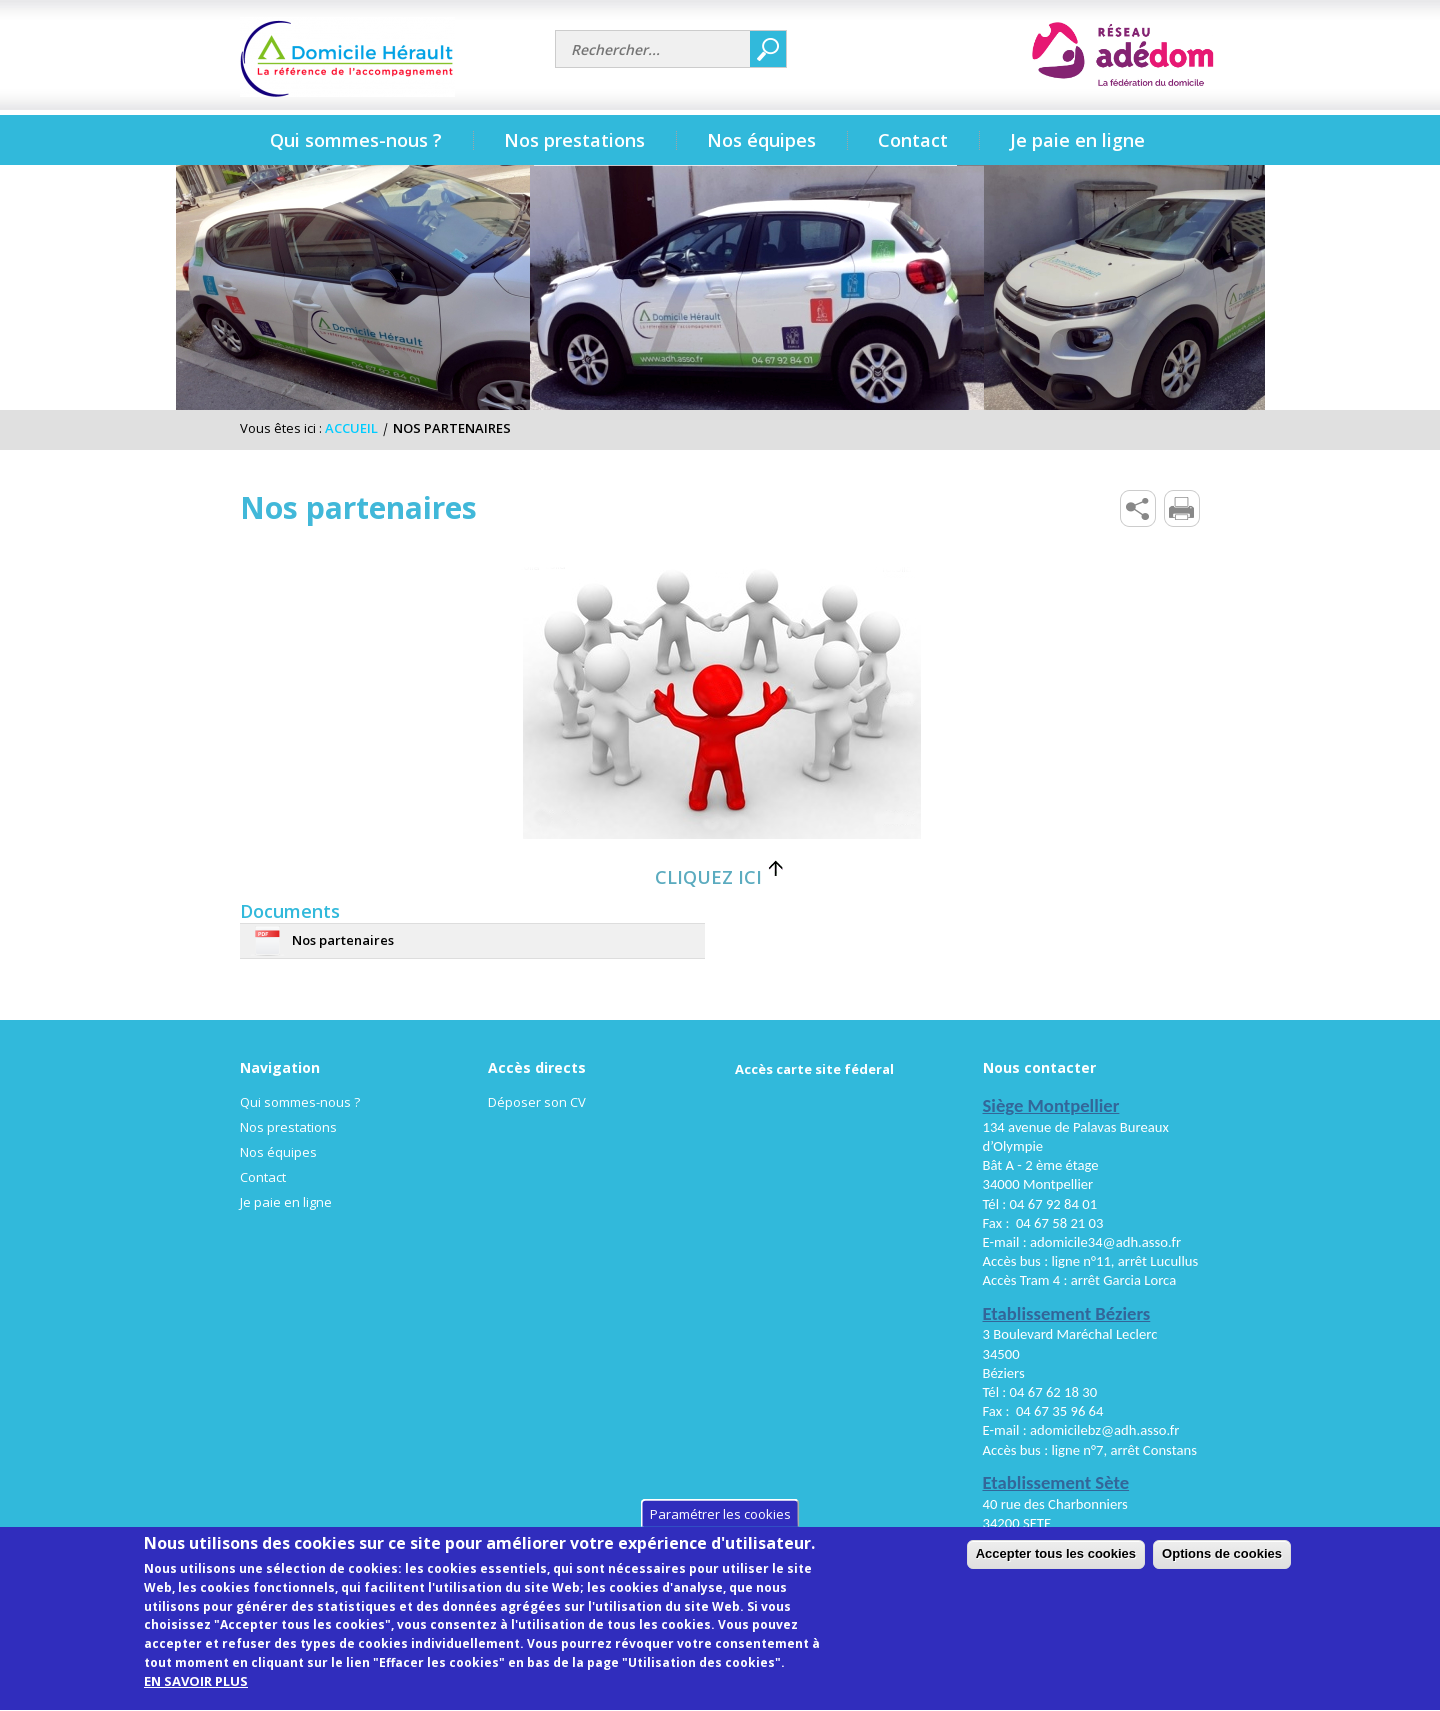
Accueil (351, 428)
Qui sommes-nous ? (300, 1102)
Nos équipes (278, 1152)
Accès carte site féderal (814, 1069)
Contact (263, 1177)
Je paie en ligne (1077, 140)
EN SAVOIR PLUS (196, 1700)
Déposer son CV (537, 1102)
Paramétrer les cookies (720, 1532)
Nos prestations (288, 1127)
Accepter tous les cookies (1202, 1571)
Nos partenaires (343, 940)
